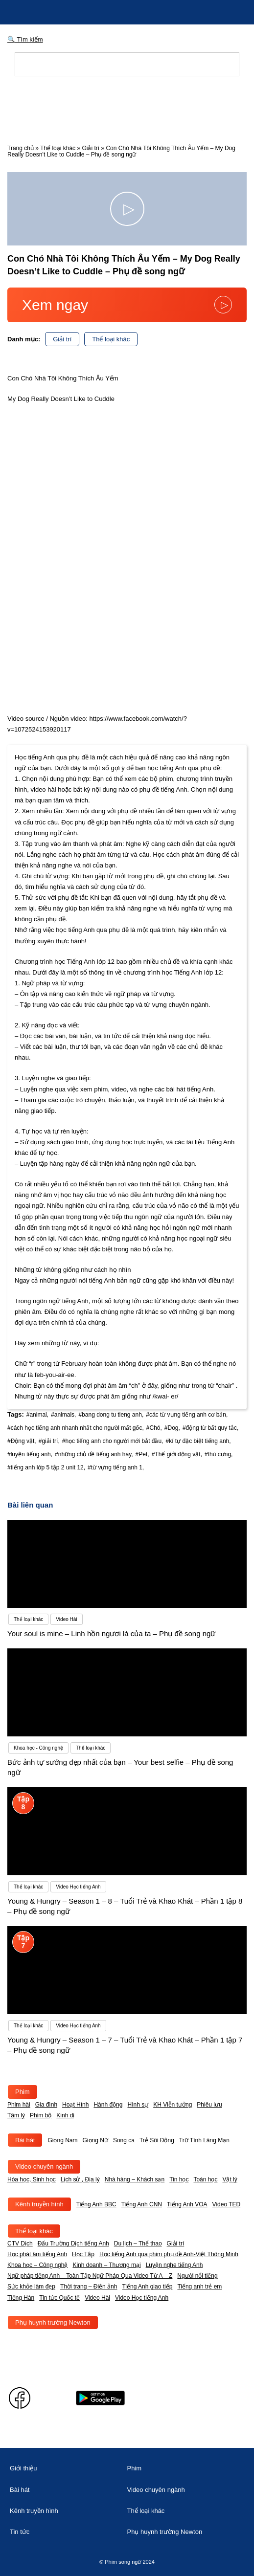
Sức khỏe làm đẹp (31, 2286)
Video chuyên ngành (44, 2166)
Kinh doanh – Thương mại (106, 2265)
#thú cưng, (218, 1454)
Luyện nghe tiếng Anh (174, 2265)
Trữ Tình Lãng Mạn (204, 2140)
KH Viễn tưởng (172, 2104)
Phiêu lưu (209, 2104)
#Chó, (154, 1427)
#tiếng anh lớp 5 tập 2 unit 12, (46, 1467)
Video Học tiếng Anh (141, 2297)
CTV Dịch (20, 2243)
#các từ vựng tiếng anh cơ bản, (187, 1414)
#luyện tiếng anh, (29, 1454)
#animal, (37, 1414)
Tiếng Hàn (20, 2297)
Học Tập (83, 2254)
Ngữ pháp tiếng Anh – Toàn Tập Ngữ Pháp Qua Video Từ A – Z (89, 2275)
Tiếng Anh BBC (96, 2204)
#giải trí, (49, 1441)
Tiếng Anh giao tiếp (147, 2286)
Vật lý (229, 2179)
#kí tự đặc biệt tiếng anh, (198, 1441)
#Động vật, (21, 1441)
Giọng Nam (62, 2140)
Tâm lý (16, 2115)
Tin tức (19, 2531)
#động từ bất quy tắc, (210, 1427)
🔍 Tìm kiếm (25, 39)
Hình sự (137, 2104)
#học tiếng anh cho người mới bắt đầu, (112, 1441)
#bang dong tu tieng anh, (110, 1414)
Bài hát (25, 2140)
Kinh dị (65, 2115)
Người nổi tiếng (197, 2275)
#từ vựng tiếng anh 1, (116, 1467)
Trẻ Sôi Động (156, 2140)
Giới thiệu (23, 2468)
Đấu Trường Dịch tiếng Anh (73, 2243)
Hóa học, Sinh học (31, 2179)
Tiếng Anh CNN (141, 2204)
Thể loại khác (57, 148)
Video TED (226, 2204)
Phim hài (18, 2104)
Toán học (205, 2179)
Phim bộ (40, 2115)
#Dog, (172, 1427)
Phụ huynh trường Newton (53, 2322)
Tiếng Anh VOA (187, 2204)
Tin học (178, 2179)
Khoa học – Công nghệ (37, 2265)
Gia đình (46, 2104)
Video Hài (97, 2297)
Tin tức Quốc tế (59, 2297)
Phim (22, 2091)
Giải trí (90, 148)
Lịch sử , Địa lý (80, 2179)
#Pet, (142, 1454)
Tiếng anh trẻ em (199, 2286)
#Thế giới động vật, (177, 1454)
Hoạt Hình (75, 2104)
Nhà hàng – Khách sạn (134, 2179)
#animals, (63, 1414)
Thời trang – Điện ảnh (88, 2286)
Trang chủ (20, 148)
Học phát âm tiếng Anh (37, 2254)
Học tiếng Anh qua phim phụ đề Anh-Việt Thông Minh (168, 2254)
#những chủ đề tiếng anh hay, (94, 1454)
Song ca (124, 2140)
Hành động (107, 2104)
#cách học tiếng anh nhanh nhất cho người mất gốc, (75, 1427)
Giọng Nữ (95, 2140)
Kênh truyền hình (39, 2204)
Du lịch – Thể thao (138, 2243)
